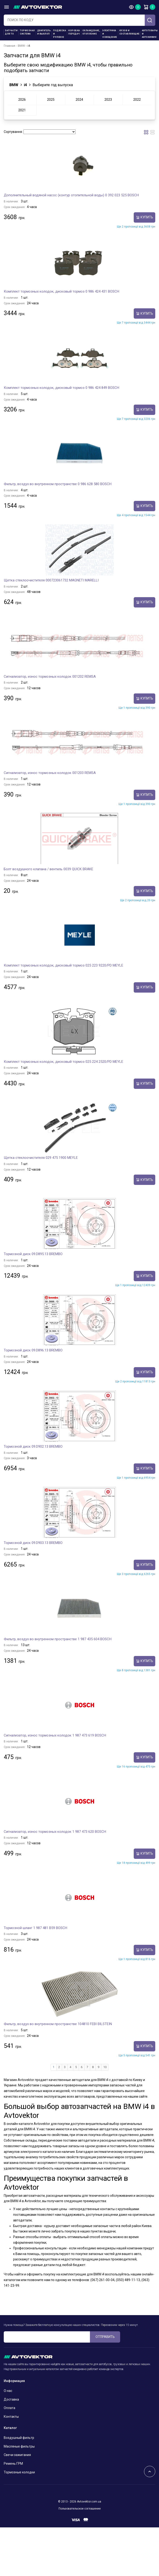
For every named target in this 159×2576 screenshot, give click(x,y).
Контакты (11, 2416)
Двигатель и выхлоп (44, 32)
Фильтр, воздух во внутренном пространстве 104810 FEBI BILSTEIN (58, 2024)
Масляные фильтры (19, 2446)
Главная (9, 45)
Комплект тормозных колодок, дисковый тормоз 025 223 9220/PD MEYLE (63, 965)
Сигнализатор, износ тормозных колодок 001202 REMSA (50, 676)
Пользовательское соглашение (80, 2508)
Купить (144, 217)
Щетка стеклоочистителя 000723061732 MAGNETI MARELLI (51, 580)
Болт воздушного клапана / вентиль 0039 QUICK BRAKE (48, 869)
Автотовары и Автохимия (150, 33)
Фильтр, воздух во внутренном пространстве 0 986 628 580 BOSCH (57, 484)
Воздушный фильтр (19, 2438)
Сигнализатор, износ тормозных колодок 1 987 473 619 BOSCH (55, 1735)
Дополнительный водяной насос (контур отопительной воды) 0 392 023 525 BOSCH (71, 195)
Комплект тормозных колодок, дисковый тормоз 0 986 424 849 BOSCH (61, 388)
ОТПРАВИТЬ (105, 2337)
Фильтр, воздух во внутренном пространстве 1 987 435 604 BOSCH (57, 1639)
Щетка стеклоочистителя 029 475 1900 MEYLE (41, 1158)
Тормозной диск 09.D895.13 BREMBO (33, 1254)
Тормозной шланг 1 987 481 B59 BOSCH (35, 1928)
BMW (21, 45)
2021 (22, 110)
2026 (22, 99)
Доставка (11, 2399)
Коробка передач (74, 32)
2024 (79, 99)
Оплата (9, 2408)
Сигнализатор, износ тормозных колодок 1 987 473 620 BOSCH (55, 1832)
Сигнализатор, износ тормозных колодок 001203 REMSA (50, 773)
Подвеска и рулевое (59, 33)
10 (105, 2067)
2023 (108, 99)
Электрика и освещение (109, 33)
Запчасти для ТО (11, 32)
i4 (25, 85)
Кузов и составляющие (129, 32)
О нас (8, 2391)
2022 (137, 99)
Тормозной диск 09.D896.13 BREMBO (33, 1350)
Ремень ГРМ (13, 2463)
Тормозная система (27, 32)
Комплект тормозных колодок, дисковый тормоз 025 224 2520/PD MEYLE (63, 1062)
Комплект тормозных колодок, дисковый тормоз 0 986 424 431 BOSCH (61, 291)
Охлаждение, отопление (91, 32)
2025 (51, 99)
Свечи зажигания (17, 2455)
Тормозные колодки (19, 2472)
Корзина (146, 7)
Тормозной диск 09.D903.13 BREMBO (33, 1543)
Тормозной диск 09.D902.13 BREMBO (33, 1446)
